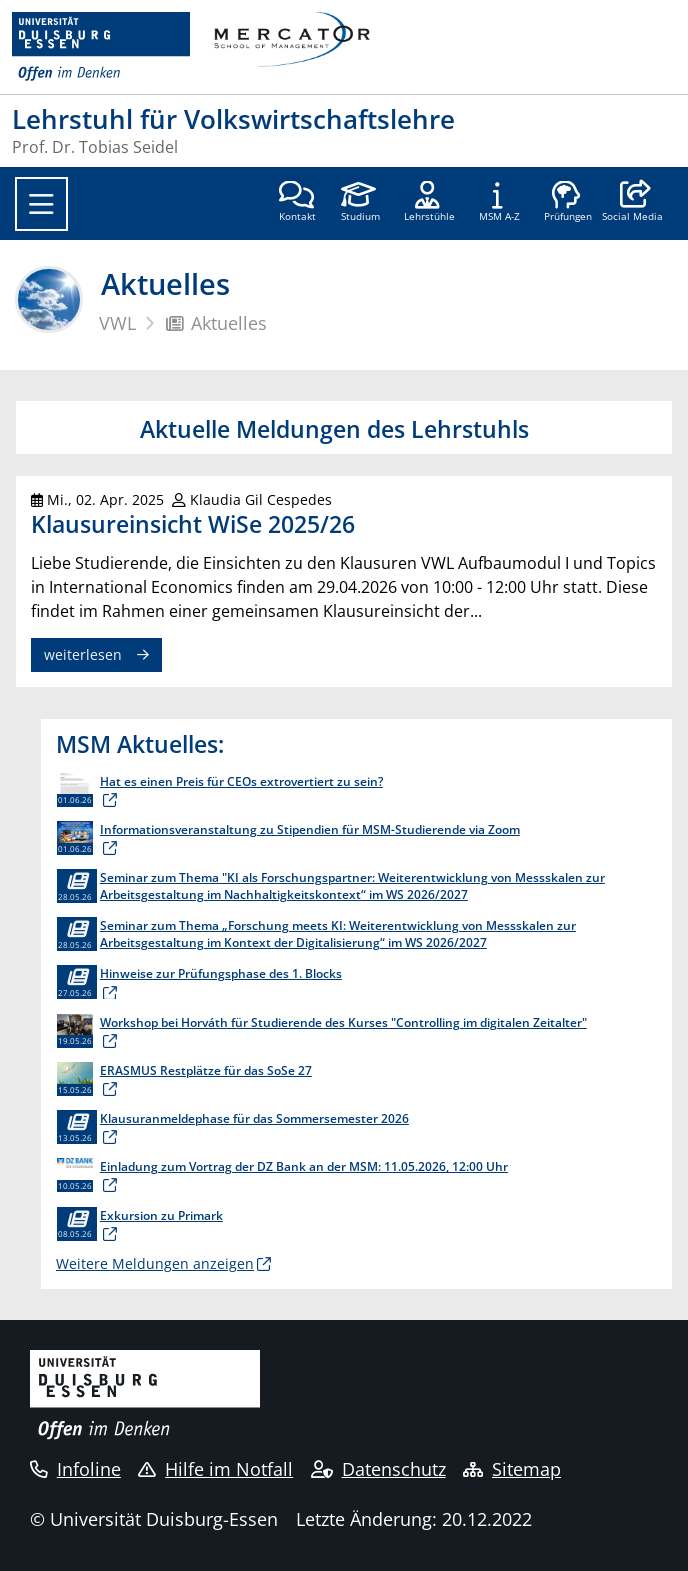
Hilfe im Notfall (215, 1469)
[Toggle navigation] (41, 204)
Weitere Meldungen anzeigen (155, 1263)
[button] (632, 203)
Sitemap (512, 1469)
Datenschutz (378, 1469)
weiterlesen (83, 654)
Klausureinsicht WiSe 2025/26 (193, 524)
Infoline (75, 1469)
